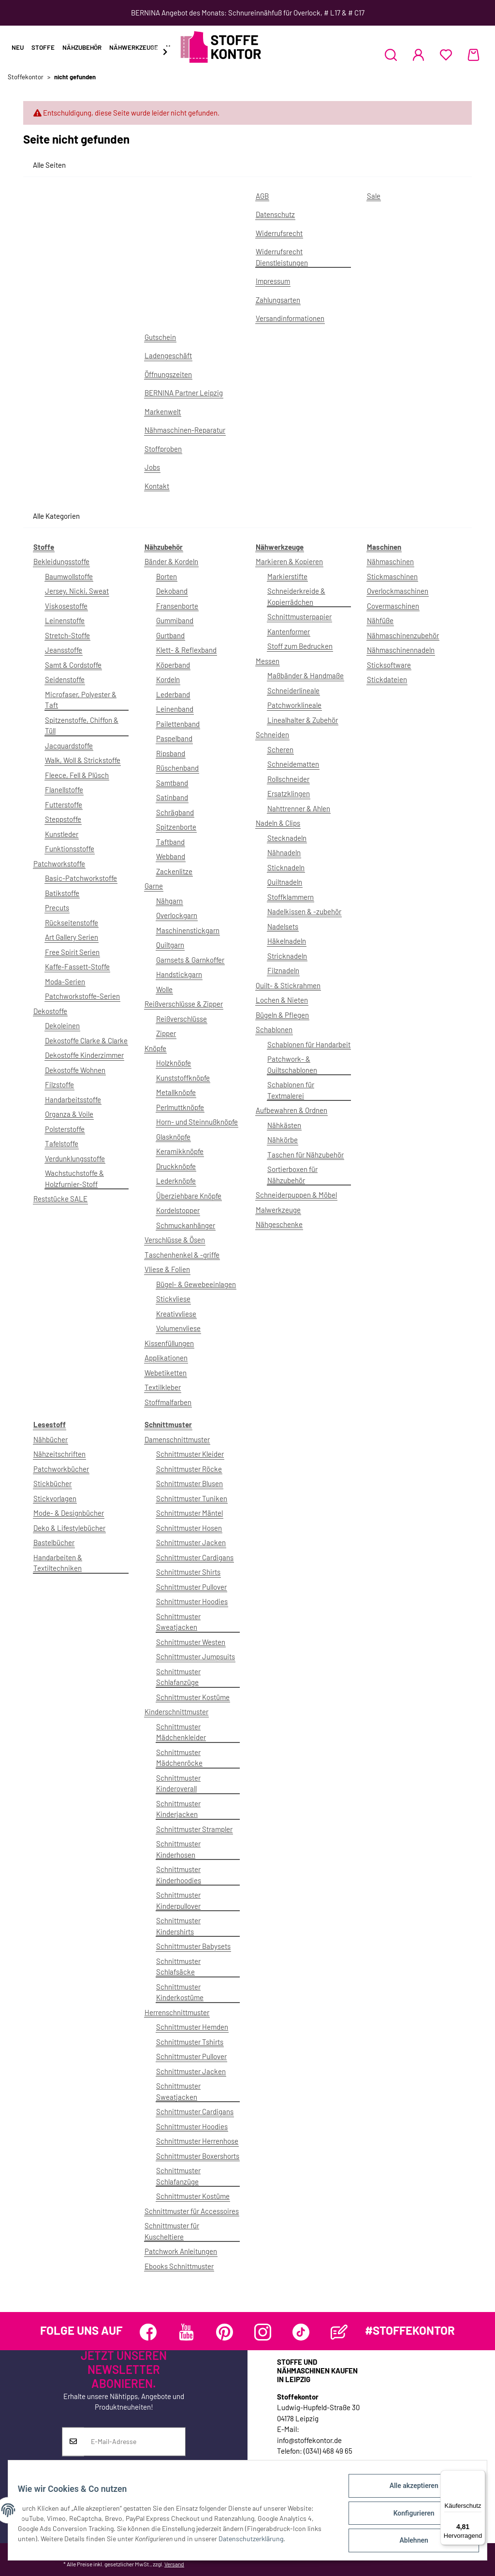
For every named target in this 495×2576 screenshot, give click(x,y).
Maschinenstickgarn (187, 930)
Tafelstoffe (61, 1143)
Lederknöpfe (176, 1180)
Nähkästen (284, 1125)
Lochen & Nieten (282, 999)
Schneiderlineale (293, 690)
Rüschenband (177, 767)
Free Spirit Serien (72, 952)
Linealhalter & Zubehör (302, 720)
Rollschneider (288, 779)
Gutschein (160, 337)
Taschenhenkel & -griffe (182, 1254)
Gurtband (170, 635)
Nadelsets (282, 926)
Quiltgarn (170, 944)
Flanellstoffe (64, 789)
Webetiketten (166, 1372)
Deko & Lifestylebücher (69, 1527)
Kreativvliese (176, 1313)
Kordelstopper (178, 1210)
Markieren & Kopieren (289, 561)
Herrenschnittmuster (177, 2012)
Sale (373, 195)
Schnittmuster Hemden (192, 2026)
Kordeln (168, 679)
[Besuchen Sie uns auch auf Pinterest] (224, 2332)
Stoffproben (163, 448)
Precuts (57, 907)
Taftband (170, 841)
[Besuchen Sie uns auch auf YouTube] (186, 2332)
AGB (262, 195)
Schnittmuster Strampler (194, 1829)
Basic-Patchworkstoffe (81, 878)
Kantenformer (288, 631)
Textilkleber (163, 1387)
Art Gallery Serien (71, 937)
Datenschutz (275, 214)
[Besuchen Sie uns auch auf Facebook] (148, 2332)
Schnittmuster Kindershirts (178, 1926)
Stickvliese (173, 1298)
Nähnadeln (284, 852)
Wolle (164, 989)
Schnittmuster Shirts (188, 1571)
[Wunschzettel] (446, 55)
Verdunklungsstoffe (75, 1158)
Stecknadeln (286, 838)
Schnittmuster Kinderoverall (178, 1783)
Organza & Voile (69, 1114)
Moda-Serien (65, 981)
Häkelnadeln (286, 941)
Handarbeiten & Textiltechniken (57, 1563)
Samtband (172, 782)
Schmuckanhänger (185, 1225)
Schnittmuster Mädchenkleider (181, 1732)
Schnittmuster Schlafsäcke (178, 1966)
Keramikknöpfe (180, 1151)
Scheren (280, 749)
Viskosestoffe (66, 605)
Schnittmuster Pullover (191, 1586)
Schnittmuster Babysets (193, 1946)
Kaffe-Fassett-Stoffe (77, 966)
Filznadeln (283, 970)
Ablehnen (407, 2542)
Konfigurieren (407, 2516)
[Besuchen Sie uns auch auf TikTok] (301, 2332)
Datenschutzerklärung (272, 2542)
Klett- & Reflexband (186, 649)
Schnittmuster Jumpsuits (195, 1656)
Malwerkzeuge (278, 1209)
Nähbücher (50, 1439)
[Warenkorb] (473, 55)
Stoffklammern (290, 897)
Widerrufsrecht (279, 233)
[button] (391, 55)
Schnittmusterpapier (299, 616)
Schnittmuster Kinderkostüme (180, 1992)
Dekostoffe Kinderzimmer (84, 1055)
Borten (166, 576)
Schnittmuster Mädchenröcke (179, 1758)
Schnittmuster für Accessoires (192, 2211)
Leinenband (174, 708)
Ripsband (170, 753)
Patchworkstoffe (59, 863)
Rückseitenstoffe (71, 922)
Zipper (166, 1033)
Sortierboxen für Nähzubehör (292, 1175)
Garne (154, 885)
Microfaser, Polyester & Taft (80, 700)
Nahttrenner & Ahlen (298, 808)
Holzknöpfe (173, 1062)
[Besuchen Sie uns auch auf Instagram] (262, 2332)
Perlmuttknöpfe (180, 1107)
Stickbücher (52, 1483)
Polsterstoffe (65, 1129)
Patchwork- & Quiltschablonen (292, 1064)
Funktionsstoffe (69, 848)
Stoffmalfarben (168, 1402)
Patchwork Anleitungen (181, 2251)
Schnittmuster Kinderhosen (178, 1849)
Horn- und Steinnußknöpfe (197, 1121)
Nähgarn (169, 900)
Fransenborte (177, 605)
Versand (174, 2564)
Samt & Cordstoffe (73, 664)
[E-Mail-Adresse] (135, 2441)
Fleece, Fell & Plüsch (77, 775)
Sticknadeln (286, 867)
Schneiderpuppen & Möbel (296, 1194)
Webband (170, 856)
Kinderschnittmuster (176, 1711)
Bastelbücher (53, 1542)
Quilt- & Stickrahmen (288, 985)
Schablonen (274, 1029)
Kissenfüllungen (169, 1343)
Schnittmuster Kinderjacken (178, 1809)
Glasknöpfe (173, 1136)
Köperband (173, 664)
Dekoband (172, 590)
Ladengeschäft (168, 355)
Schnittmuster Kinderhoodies (178, 1875)
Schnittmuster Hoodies (192, 1601)
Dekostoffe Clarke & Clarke (86, 1040)
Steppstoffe (63, 819)
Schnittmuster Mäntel (189, 1512)
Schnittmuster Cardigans (194, 1557)
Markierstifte (287, 576)
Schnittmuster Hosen (189, 1527)
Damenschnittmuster (177, 1439)
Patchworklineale (294, 705)
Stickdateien (387, 679)
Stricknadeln (287, 955)
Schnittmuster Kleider (190, 1453)
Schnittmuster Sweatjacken (178, 1622)
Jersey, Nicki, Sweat (77, 590)
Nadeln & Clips (278, 823)
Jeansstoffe (63, 649)
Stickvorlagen (54, 1498)
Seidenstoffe (65, 679)
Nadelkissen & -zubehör (304, 911)
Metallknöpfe (176, 1092)
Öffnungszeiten (168, 374)
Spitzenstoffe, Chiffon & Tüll (81, 725)
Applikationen (166, 1357)
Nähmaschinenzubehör (403, 635)
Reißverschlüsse (181, 1018)
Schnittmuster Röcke (189, 1468)
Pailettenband (178, 723)
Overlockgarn (176, 915)
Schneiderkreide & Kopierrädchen (296, 596)
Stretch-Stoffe (67, 635)
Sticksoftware (389, 664)
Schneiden (272, 734)
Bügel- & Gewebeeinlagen (196, 1284)
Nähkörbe (282, 1139)
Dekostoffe (50, 1011)
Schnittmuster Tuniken (191, 1498)
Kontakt (157, 486)
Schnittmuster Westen (190, 1642)
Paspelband (174, 738)
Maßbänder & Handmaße (305, 675)
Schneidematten (293, 764)
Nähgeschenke (279, 1224)
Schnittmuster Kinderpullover (178, 1900)
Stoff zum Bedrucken (300, 646)
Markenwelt (163, 411)
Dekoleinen (62, 1025)
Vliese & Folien (167, 1269)
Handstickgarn (179, 974)
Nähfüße (380, 620)
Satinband (172, 797)
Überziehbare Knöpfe (188, 1195)
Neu (18, 47)
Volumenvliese (178, 1328)
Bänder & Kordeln (171, 561)
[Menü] (479, 2476)
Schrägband (175, 812)
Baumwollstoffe (69, 576)
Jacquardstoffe (69, 745)
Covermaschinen (393, 605)
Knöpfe (155, 1048)
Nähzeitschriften (59, 1453)
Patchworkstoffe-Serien (82, 996)
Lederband (173, 694)
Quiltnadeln (284, 882)
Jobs (152, 467)
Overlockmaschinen (397, 590)
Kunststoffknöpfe (183, 1077)
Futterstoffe (63, 804)
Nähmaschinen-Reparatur (185, 429)
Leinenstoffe (65, 620)
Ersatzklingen (288, 793)
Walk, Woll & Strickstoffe (82, 760)
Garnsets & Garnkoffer (190, 959)
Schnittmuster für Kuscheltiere (172, 2231)
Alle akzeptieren (407, 2491)
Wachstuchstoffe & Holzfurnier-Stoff (74, 1178)
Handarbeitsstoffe (73, 1099)
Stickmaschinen (392, 576)
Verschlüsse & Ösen (175, 1239)
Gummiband (174, 620)
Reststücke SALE (60, 1198)
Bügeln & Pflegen (282, 1014)
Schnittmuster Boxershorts (197, 2156)
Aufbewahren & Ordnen (291, 1110)
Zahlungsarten (278, 299)
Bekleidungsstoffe (61, 561)
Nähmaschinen (390, 561)
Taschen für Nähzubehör (305, 1154)
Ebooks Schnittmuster (179, 2266)
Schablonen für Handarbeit (308, 1044)
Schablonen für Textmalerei (290, 1090)
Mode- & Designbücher (68, 1512)
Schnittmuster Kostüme (193, 1697)
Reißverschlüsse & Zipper (184, 1003)
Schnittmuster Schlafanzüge (178, 1677)
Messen (267, 661)
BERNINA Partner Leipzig (184, 392)
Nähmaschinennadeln (401, 649)
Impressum (273, 281)
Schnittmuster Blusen (189, 1483)
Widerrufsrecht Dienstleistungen (282, 257)
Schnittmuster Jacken (191, 1542)
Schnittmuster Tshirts (189, 2041)
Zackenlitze (174, 871)
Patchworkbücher (61, 1468)
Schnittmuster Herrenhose (197, 2141)
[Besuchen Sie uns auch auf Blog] (339, 2332)
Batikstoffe (62, 893)
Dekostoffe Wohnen (75, 1070)
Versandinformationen (290, 318)
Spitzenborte (176, 826)
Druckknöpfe (176, 1166)
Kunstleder (61, 834)
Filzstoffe (59, 1084)
